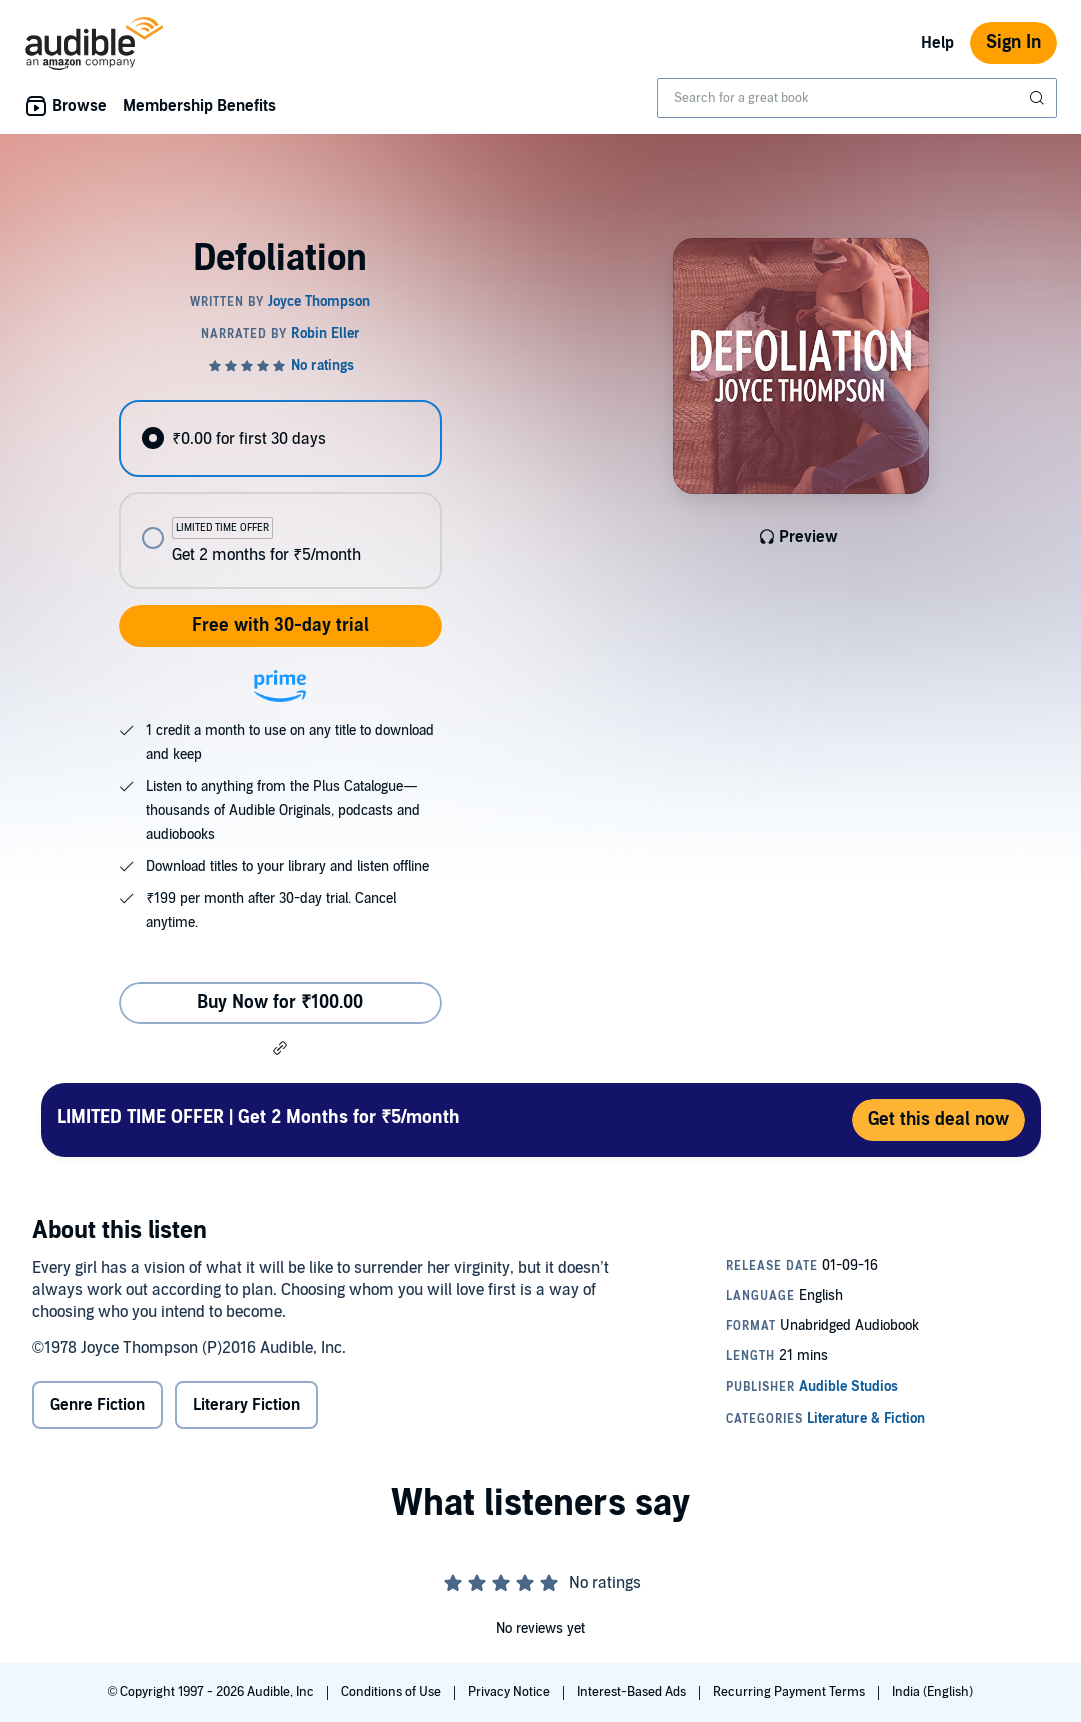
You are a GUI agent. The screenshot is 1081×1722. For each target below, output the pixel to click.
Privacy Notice (510, 1692)
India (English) (932, 1692)
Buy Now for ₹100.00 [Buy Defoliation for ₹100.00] (280, 1002)
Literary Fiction (246, 1405)
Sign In (1013, 42)
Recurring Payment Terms (790, 1692)
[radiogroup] (280, 494)
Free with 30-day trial (280, 625)
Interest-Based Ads (633, 1692)
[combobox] (857, 98)
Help (937, 43)
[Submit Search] (1039, 98)
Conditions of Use (392, 1692)
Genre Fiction (97, 1405)
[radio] (280, 438)
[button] (280, 1048)
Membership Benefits (199, 106)
